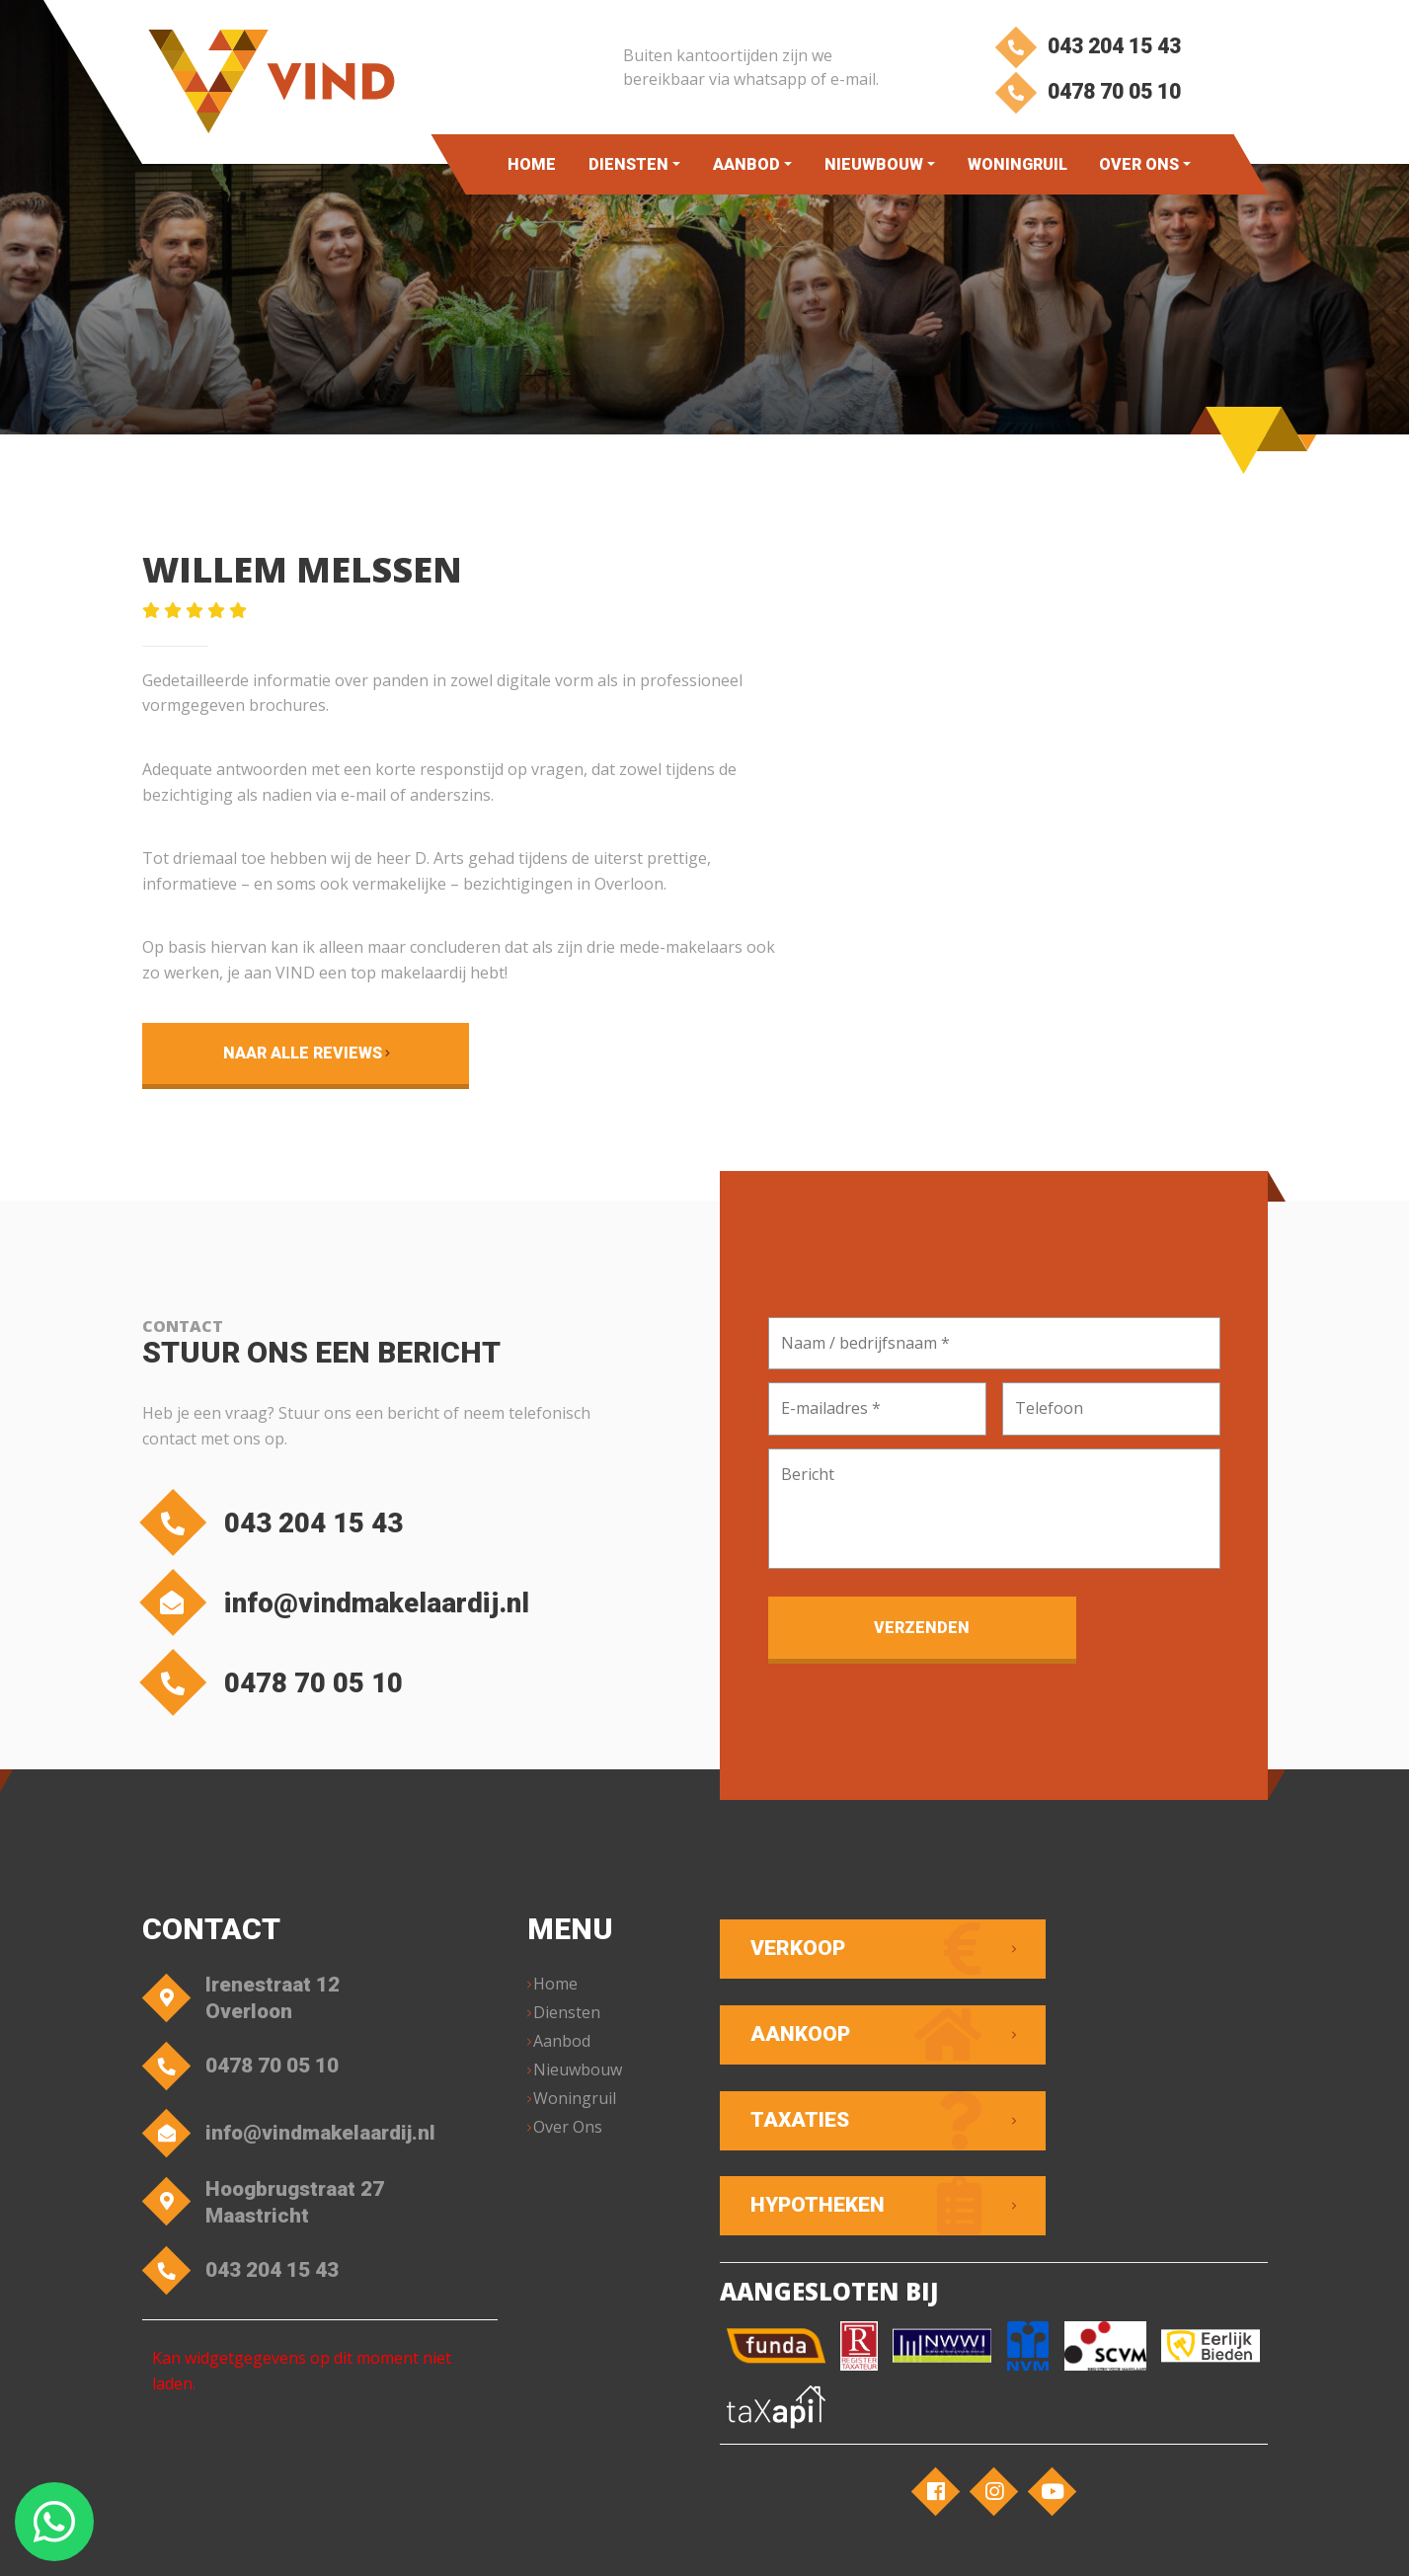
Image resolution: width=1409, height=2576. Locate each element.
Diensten (628, 164)
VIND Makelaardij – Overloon (352, 2542)
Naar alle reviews (270, 1053)
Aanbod (746, 164)
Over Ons (1139, 164)
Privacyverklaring (683, 2542)
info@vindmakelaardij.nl (352, 1609)
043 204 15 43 (1086, 47)
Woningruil (1017, 164)
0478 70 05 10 (1086, 96)
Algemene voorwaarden (537, 2542)
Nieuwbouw (873, 164)
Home (532, 164)
